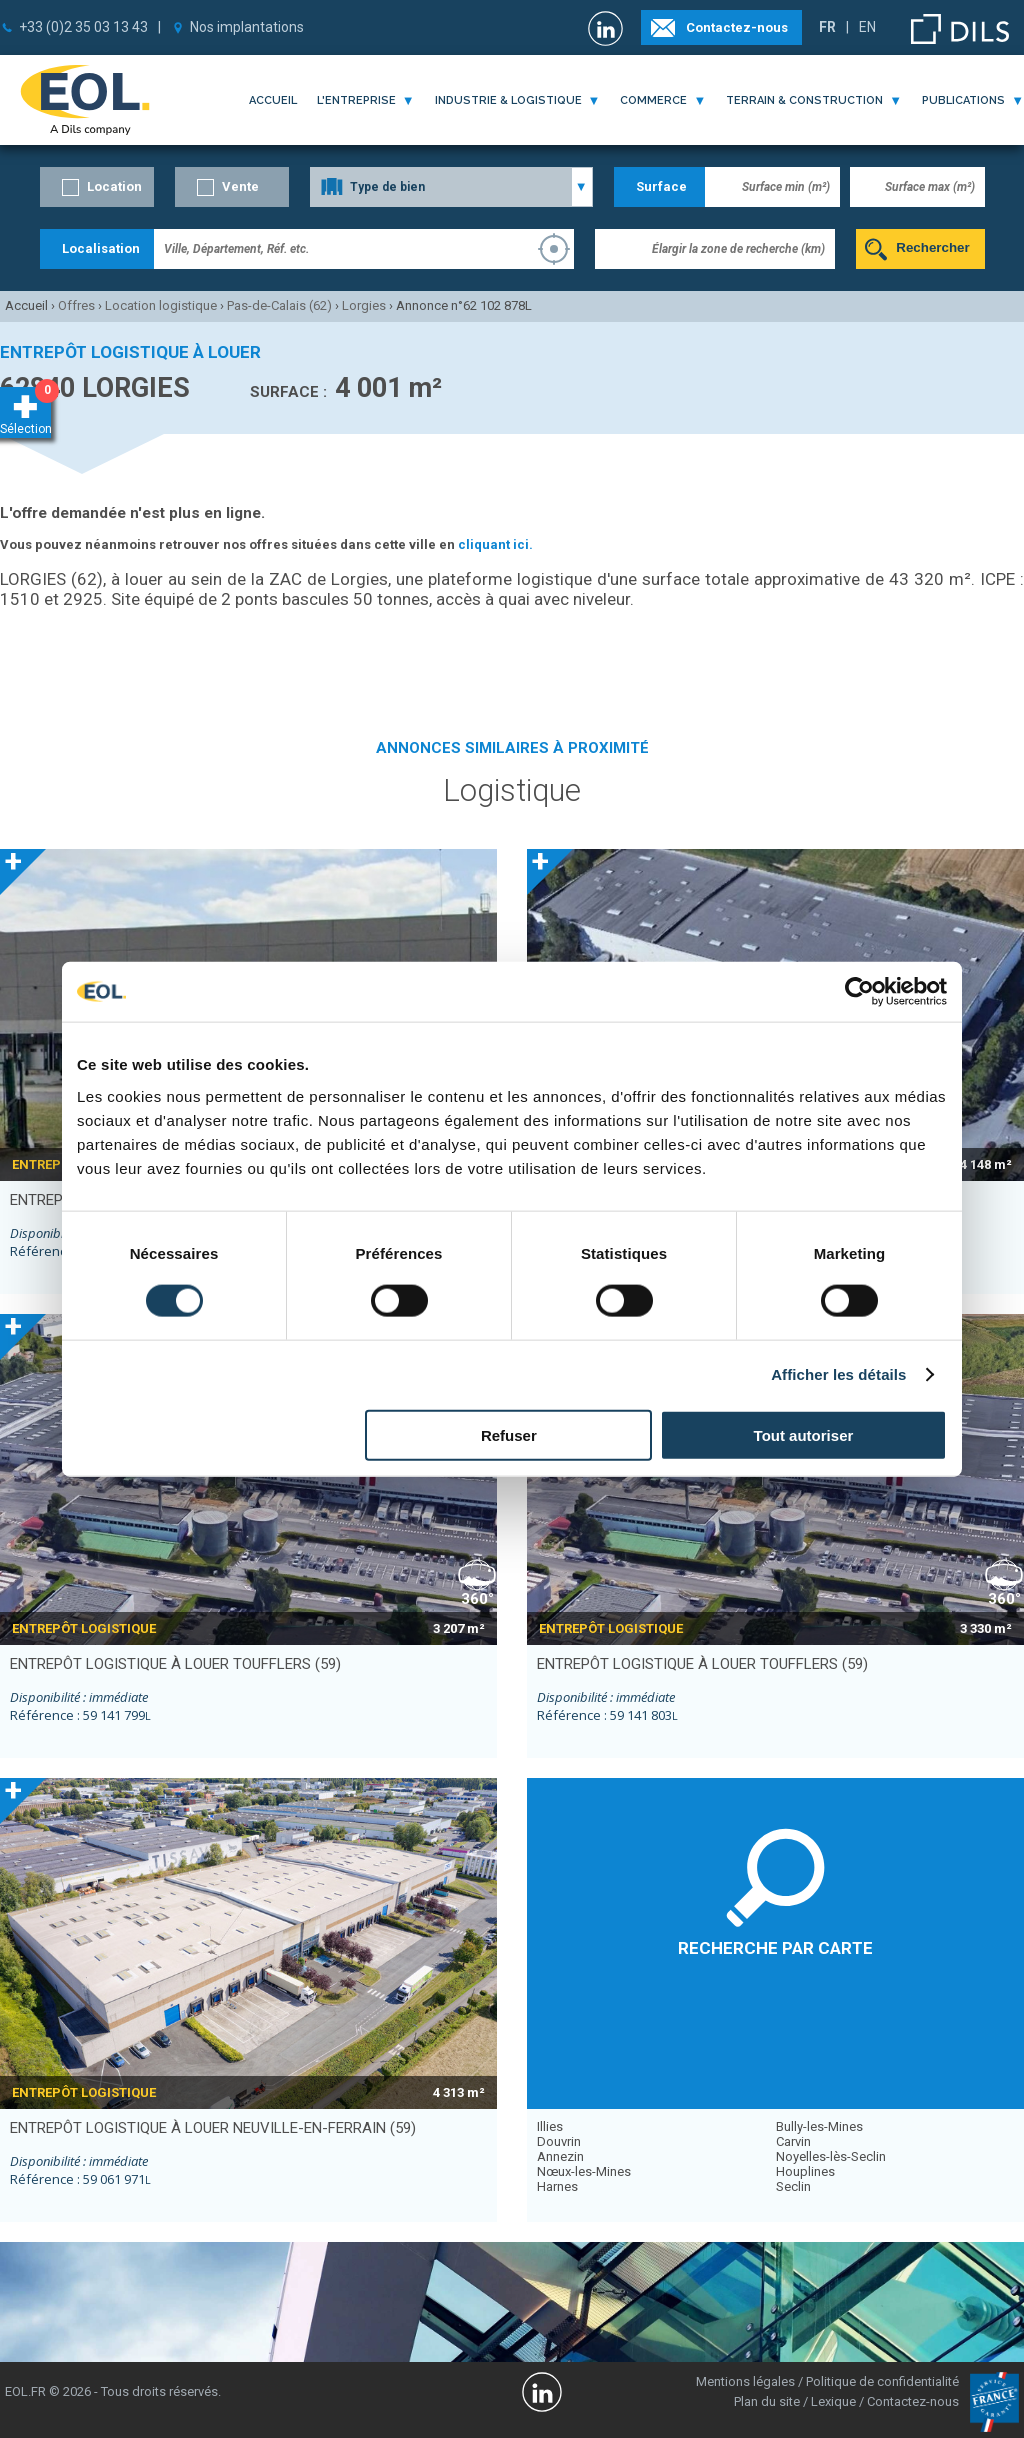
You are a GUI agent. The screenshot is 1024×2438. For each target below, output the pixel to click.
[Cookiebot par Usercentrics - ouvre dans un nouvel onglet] (859, 992)
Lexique (833, 2401)
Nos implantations (247, 27)
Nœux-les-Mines (584, 2171)
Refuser (509, 1434)
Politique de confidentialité (882, 2381)
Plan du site (767, 2401)
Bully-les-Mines (819, 2126)
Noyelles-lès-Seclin (831, 2156)
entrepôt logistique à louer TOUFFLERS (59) (175, 1664)
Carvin (793, 2141)
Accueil (273, 100)
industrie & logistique (508, 100)
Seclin (793, 2186)
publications (963, 100)
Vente (240, 186)
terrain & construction (804, 100)
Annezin (560, 2156)
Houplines (805, 2171)
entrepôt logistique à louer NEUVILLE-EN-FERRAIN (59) (213, 2128)
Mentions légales (745, 2381)
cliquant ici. (495, 544)
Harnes (557, 2186)
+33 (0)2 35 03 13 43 (83, 27)
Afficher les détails (838, 1374)
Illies (550, 2126)
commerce (653, 100)
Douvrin (559, 2141)
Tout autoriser (804, 1434)
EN (867, 27)
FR (827, 27)
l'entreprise (356, 100)
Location (114, 186)
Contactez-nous (737, 27)
